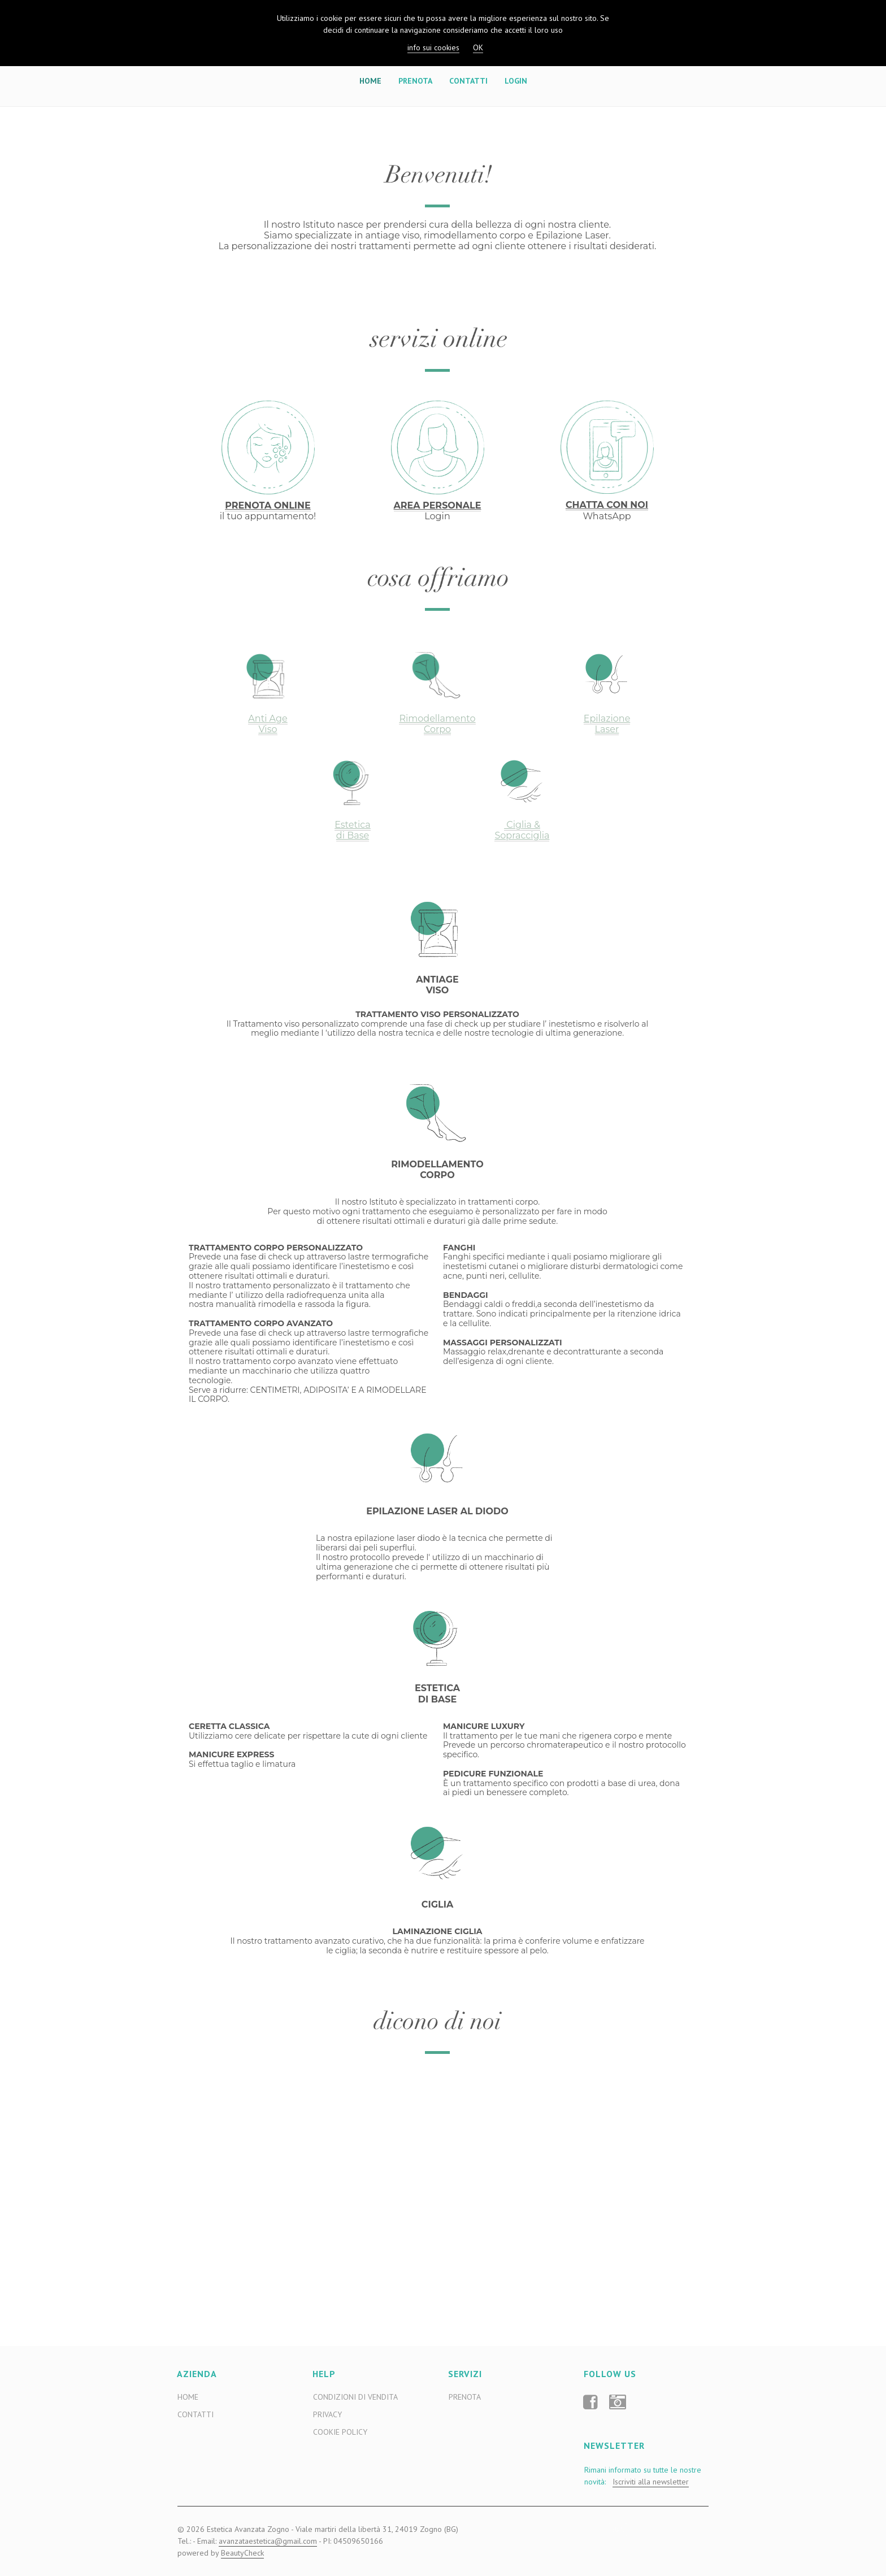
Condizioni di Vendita (355, 2397)
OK (478, 47)
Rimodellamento (437, 718)
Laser (607, 729)
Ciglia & (522, 824)
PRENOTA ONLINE (267, 505)
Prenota (415, 81)
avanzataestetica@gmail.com (268, 2541)
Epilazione (607, 718)
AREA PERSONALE (437, 505)
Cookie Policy (340, 2432)
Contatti (468, 81)
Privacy (327, 2414)
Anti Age (267, 718)
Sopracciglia (521, 835)
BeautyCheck (242, 2553)
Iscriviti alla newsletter (651, 2482)
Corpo (437, 729)
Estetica (353, 824)
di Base (352, 835)
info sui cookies (433, 47)
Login (516, 81)
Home (370, 81)
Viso (267, 729)
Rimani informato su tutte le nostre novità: (642, 2476)
